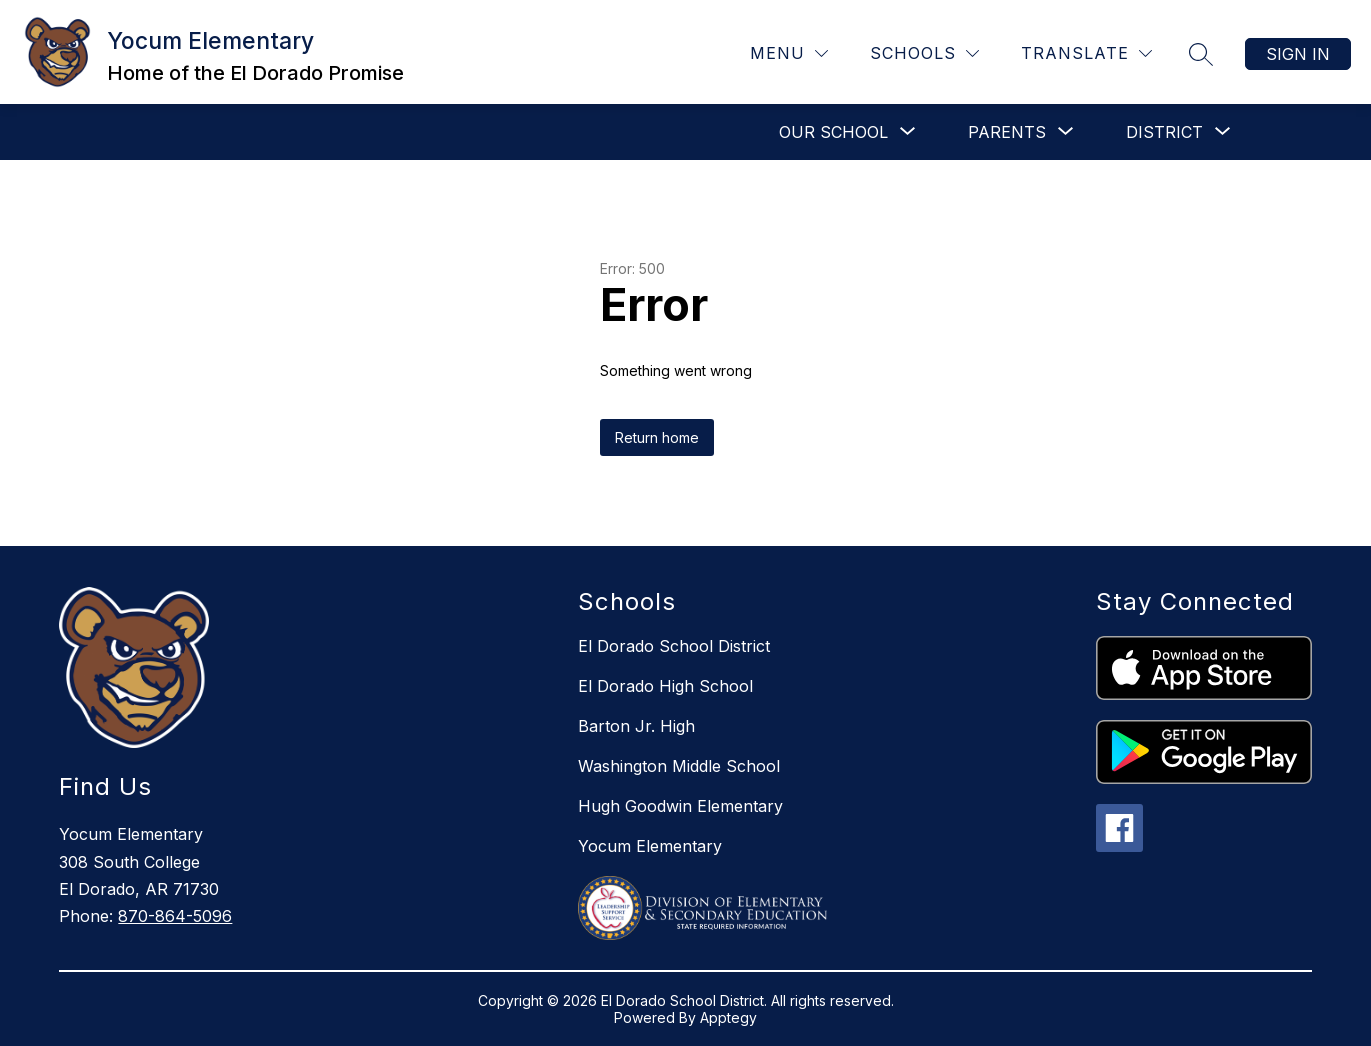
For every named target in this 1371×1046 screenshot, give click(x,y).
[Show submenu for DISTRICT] (1164, 132)
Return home (657, 437)
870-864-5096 (175, 916)
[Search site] (1201, 54)
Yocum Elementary (650, 846)
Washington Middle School (679, 766)
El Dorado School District (674, 646)
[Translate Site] (1086, 53)
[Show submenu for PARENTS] (1007, 132)
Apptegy (728, 1017)
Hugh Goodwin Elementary (680, 806)
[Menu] (789, 53)
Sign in (1298, 54)
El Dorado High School (665, 686)
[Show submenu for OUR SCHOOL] (833, 132)
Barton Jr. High (636, 726)
